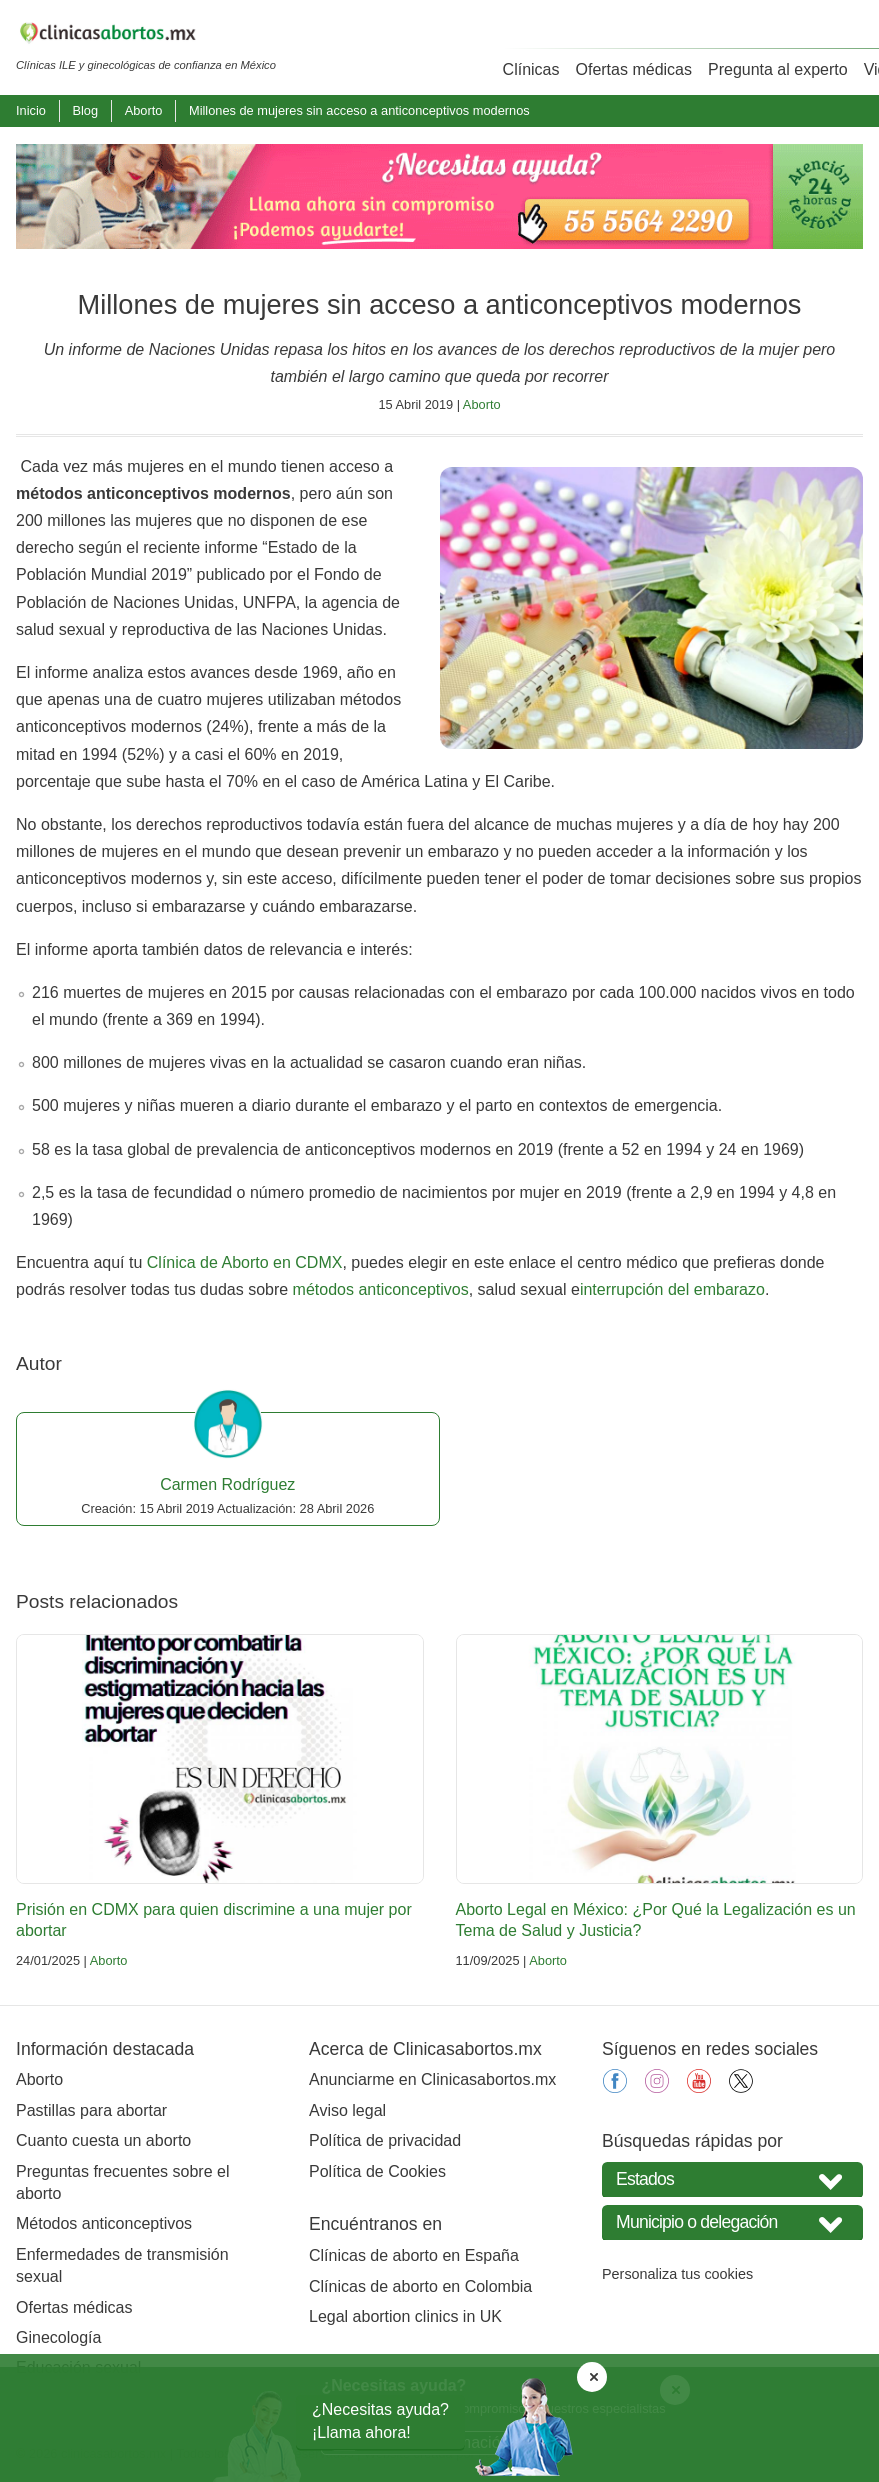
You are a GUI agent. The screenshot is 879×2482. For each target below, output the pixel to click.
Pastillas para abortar (91, 2110)
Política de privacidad (385, 2140)
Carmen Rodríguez (227, 1484)
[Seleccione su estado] (732, 2179)
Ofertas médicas (634, 69)
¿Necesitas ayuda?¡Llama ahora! (380, 2420)
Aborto (144, 110)
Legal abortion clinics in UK (405, 2316)
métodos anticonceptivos (381, 1289)
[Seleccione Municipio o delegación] (732, 2222)
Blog (85, 110)
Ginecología (58, 2337)
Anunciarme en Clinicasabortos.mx (432, 2079)
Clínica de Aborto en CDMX (245, 1262)
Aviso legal (347, 2110)
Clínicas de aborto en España (414, 2255)
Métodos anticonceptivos (104, 2223)
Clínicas (531, 69)
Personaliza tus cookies (677, 2274)
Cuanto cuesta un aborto (103, 2140)
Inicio (31, 110)
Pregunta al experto (778, 69)
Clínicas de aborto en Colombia (420, 2286)
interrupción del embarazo (672, 1289)
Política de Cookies (377, 2171)
